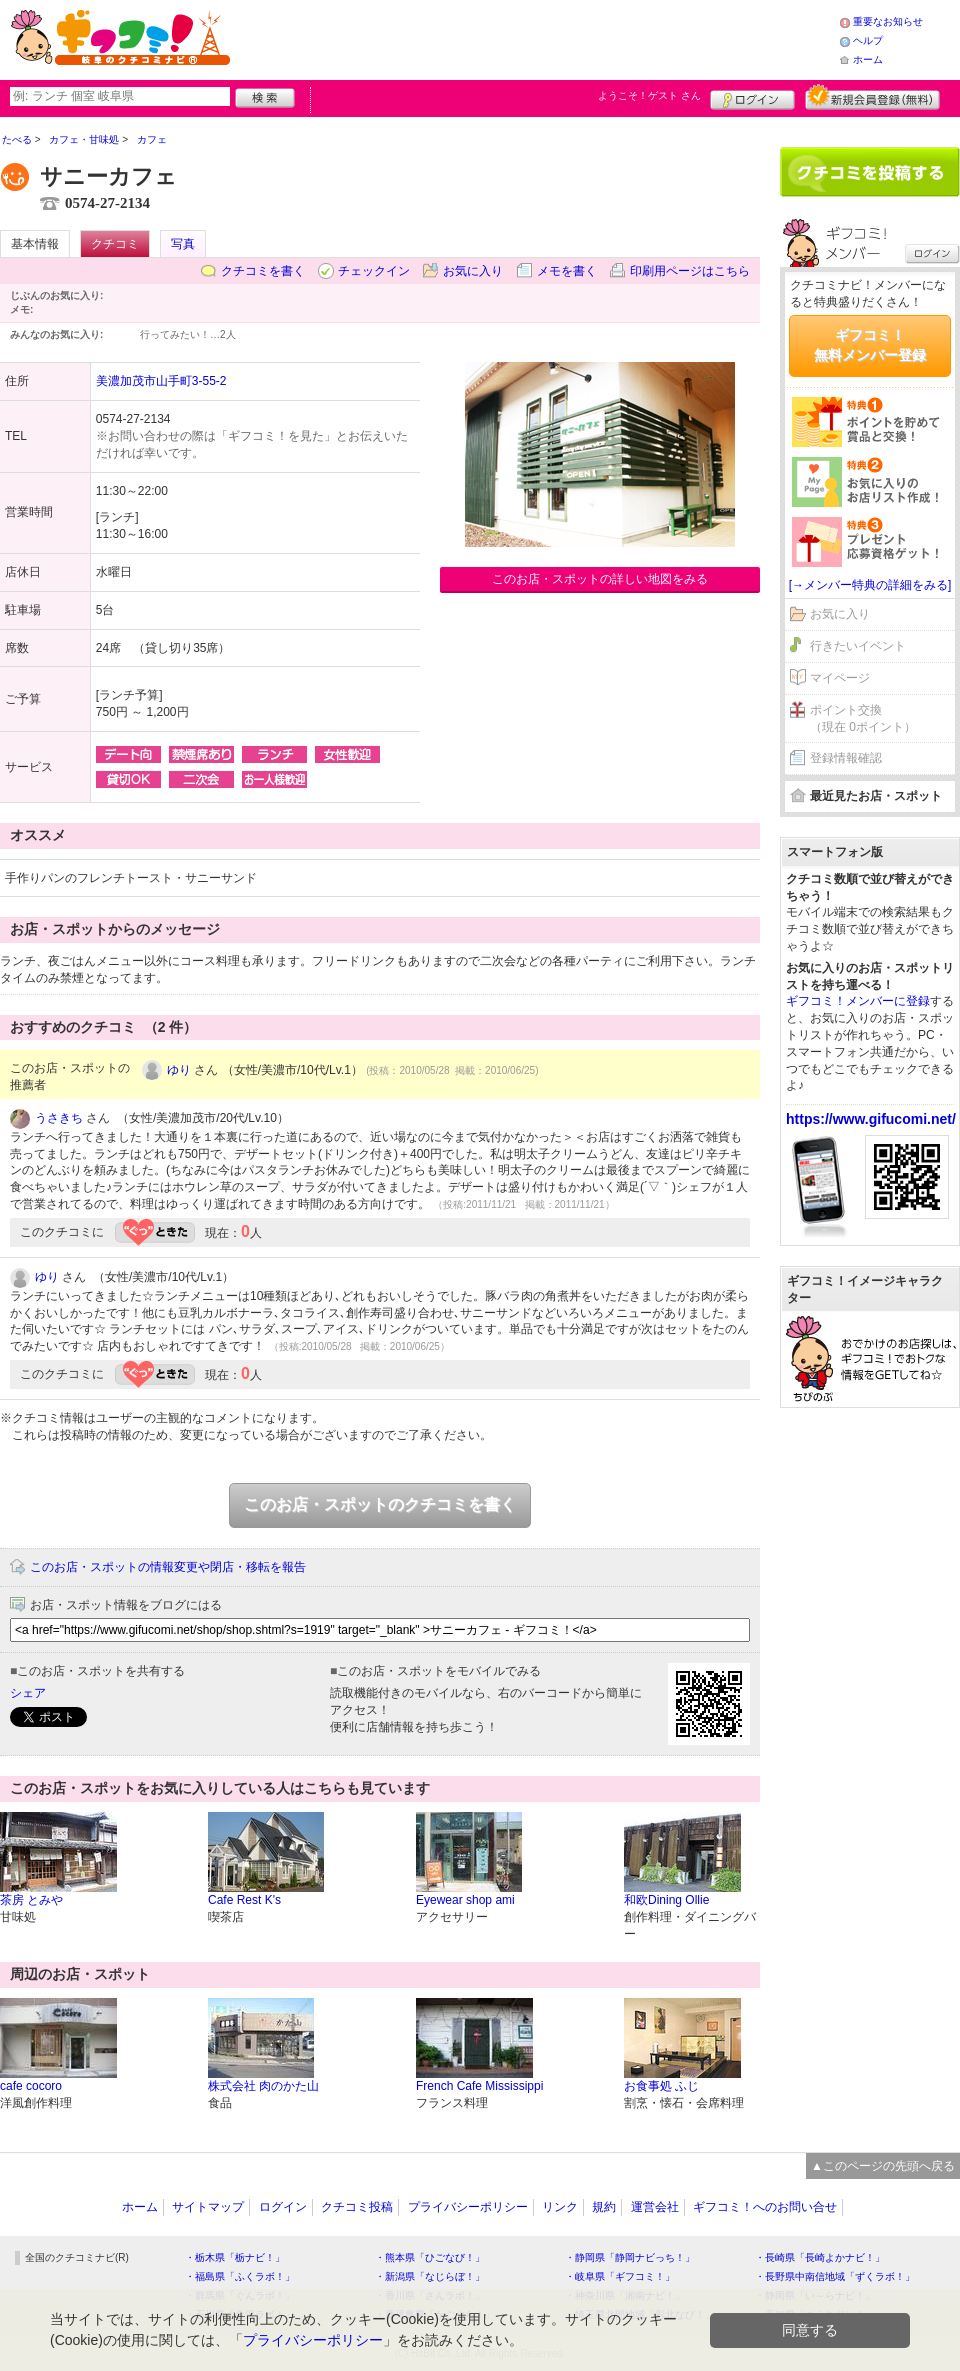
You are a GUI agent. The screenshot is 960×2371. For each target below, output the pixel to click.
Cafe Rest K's (244, 1900)
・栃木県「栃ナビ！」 (235, 2257)
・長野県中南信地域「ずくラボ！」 (835, 2276)
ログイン (752, 97)
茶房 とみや (31, 1900)
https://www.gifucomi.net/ (871, 1119)
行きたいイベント (858, 646)
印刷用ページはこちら (690, 271)
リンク (560, 2207)
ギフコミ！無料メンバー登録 (870, 345)
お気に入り (473, 271)
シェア (28, 1693)
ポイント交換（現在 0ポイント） (863, 718)
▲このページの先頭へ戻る (883, 2166)
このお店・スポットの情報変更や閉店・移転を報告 (168, 1567)
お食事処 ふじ (661, 2086)
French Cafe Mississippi (479, 2086)
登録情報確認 (846, 758)
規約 (604, 2207)
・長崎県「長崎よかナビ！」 (820, 2257)
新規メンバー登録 (872, 97)
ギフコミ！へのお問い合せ (765, 2207)
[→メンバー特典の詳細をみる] (870, 585)
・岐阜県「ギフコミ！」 (620, 2276)
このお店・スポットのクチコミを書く (380, 1504)
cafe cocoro (31, 2086)
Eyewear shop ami (465, 1900)
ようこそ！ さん (649, 95)
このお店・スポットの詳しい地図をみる (600, 579)
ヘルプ (868, 40)
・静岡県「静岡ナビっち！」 (630, 2257)
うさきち (59, 1118)
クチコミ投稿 (357, 2207)
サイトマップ (208, 2207)
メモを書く (567, 271)
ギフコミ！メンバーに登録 (858, 1001)
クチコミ (115, 244)
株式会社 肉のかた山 (263, 2086)
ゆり (179, 1070)
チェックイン (374, 271)
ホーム (868, 59)
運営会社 (655, 2207)
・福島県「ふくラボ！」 (240, 2276)
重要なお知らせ (888, 21)
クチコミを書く (263, 271)
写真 (183, 244)
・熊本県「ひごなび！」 (430, 2257)
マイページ (840, 678)
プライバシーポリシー (468, 2207)
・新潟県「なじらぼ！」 (430, 2276)
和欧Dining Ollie (666, 1900)
